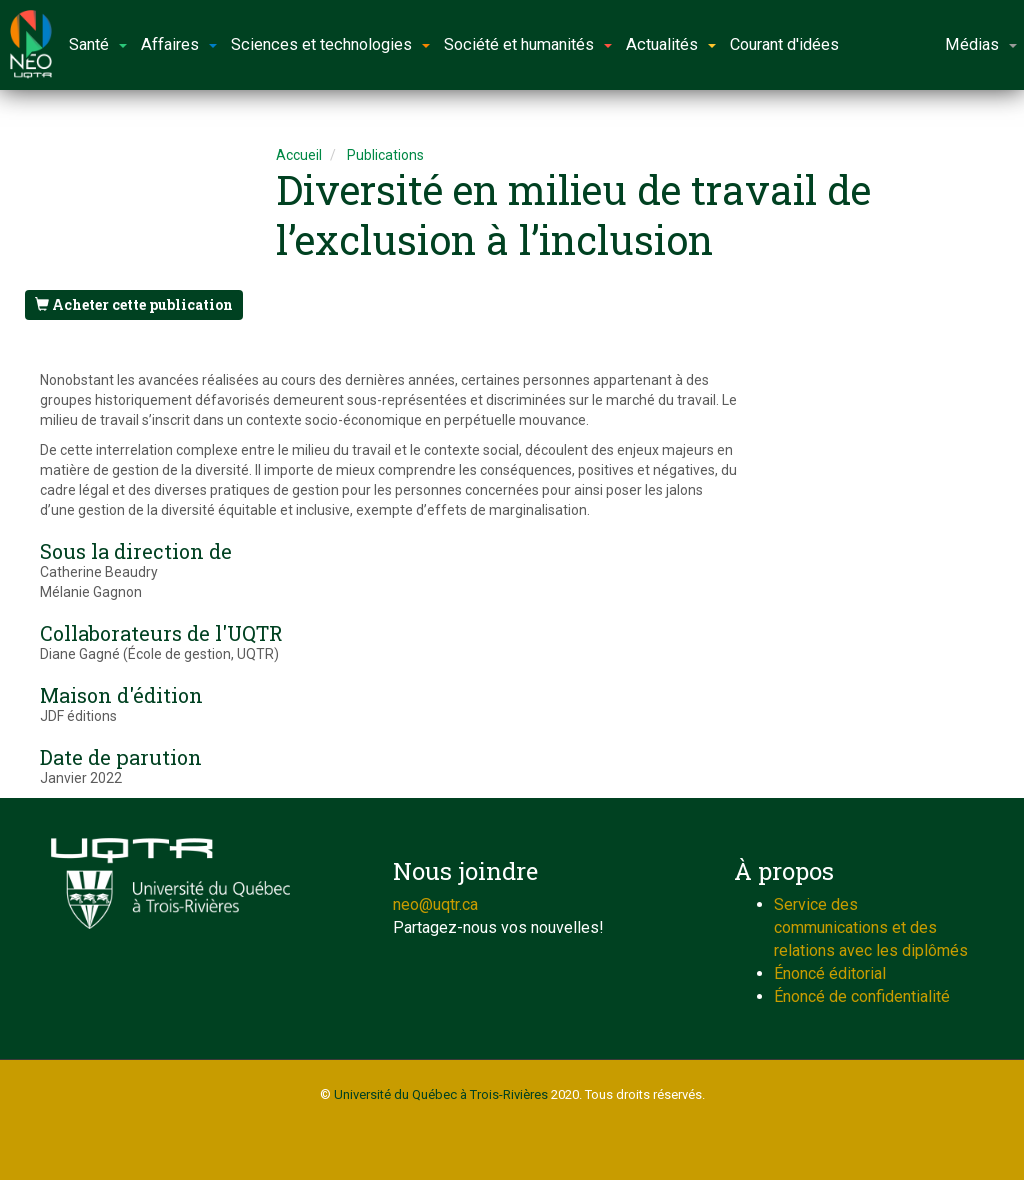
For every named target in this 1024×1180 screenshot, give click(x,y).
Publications (385, 155)
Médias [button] (981, 44)
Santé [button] (98, 44)
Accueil (299, 155)
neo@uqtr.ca (435, 904)
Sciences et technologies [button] (330, 44)
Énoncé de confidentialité (862, 996)
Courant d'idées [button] (784, 44)
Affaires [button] (179, 44)
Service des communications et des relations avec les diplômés (871, 927)
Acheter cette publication (134, 304)
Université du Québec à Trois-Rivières (441, 1094)
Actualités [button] (671, 44)
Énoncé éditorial (830, 973)
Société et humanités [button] (528, 44)
